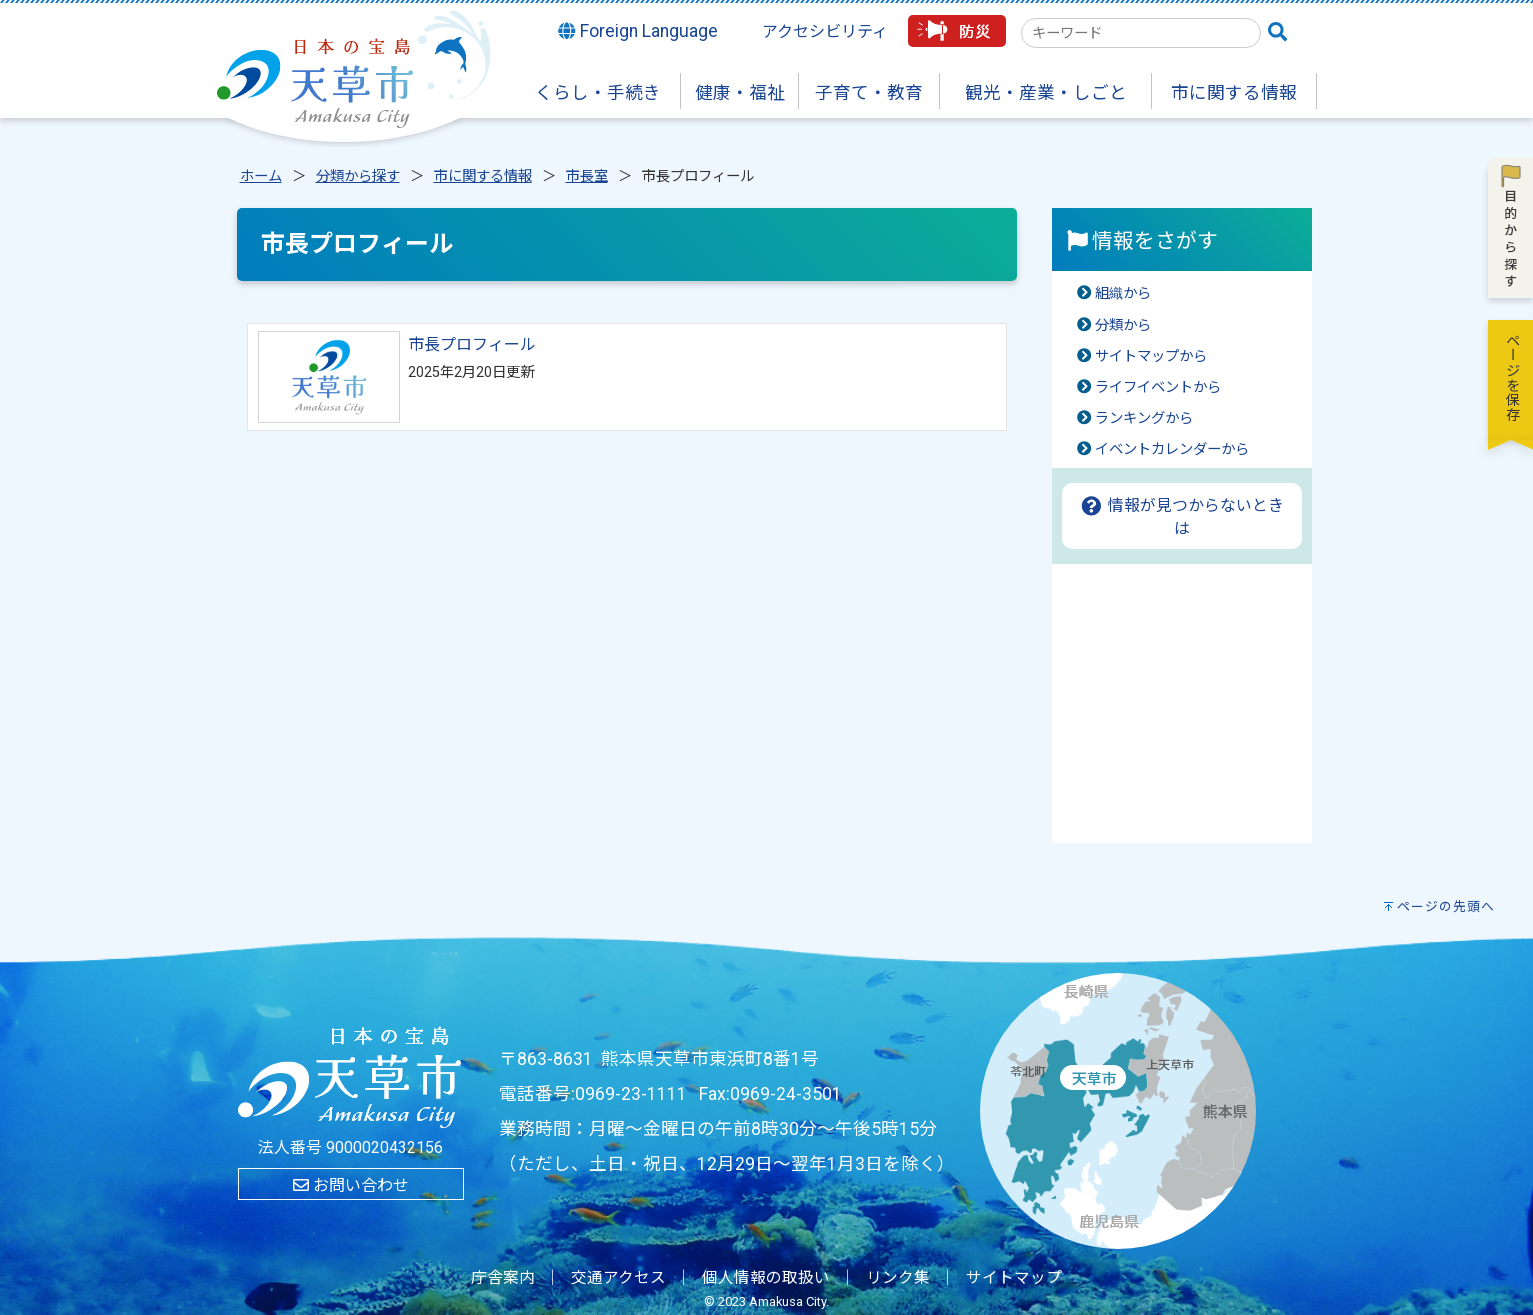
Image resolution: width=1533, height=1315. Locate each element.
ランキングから (1144, 418)
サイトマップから (1151, 356)
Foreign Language (638, 31)
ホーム (261, 176)
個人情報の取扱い (766, 1278)
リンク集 (898, 1278)
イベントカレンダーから (1172, 449)
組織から (1123, 293)
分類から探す (358, 176)
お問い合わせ (351, 1185)
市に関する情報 (483, 176)
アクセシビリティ (825, 31)
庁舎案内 (503, 1278)
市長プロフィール (472, 344)
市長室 (587, 176)
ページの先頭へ (1446, 906)
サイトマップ (1014, 1278)
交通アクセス (618, 1278)
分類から (1123, 325)
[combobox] (1141, 33)
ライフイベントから (1158, 387)
